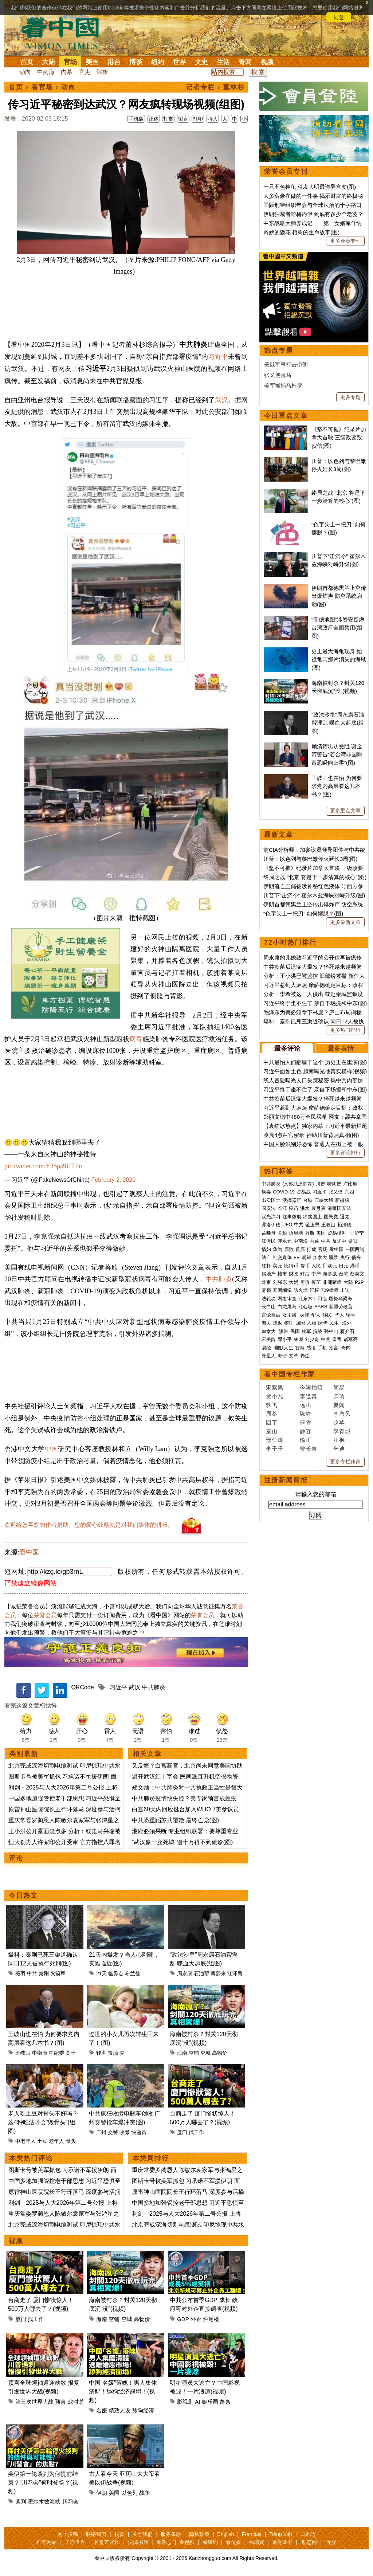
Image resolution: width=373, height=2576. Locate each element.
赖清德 (344, 1224)
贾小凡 (274, 1396)
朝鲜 (306, 1257)
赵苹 (339, 1422)
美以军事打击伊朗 (286, 364)
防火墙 (301, 1290)
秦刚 (44, 1973)
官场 (70, 62)
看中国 (64, 33)
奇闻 (245, 62)
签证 (289, 1323)
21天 (101, 1973)
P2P (359, 1282)
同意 (339, 17)
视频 (267, 62)
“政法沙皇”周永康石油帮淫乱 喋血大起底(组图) (337, 722)
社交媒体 (282, 1257)
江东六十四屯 (312, 1298)
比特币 (291, 1266)
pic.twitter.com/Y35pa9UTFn (43, 1166)
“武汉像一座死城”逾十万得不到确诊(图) (182, 1842)
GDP (183, 2319)
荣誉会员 (45, 1615)
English (225, 2534)
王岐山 (23, 2053)
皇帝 (337, 1339)
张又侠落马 (277, 375)
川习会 (70, 2501)
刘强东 (280, 1282)
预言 (60, 2402)
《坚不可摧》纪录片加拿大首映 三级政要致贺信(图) (338, 437)
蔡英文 (357, 1274)
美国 (92, 62)
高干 (71, 2053)
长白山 (269, 1306)
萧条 (225, 2402)
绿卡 (322, 1323)
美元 (277, 1266)
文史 (201, 62)
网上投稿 (68, 2534)
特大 (213, 119)
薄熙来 (218, 1973)
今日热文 (23, 1895)
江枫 (339, 1440)
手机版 (136, 119)
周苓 (272, 1414)
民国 (295, 1331)
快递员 (138, 2132)
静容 (305, 1431)
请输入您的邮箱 (315, 1494)
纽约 (157, 62)
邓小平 (285, 1339)
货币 (305, 1266)
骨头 (71, 2141)
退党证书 (282, 2542)
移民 (327, 1315)
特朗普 (334, 1184)
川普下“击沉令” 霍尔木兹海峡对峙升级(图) (314, 895)
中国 (51, 1448)
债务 (356, 1257)
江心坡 (305, 1306)
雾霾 (266, 1290)
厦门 (182, 2132)
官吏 (84, 72)
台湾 (343, 1274)
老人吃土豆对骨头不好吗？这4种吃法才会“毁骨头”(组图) (43, 2122)
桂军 (306, 1331)
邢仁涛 (274, 1440)
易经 (267, 1347)
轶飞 (272, 1405)
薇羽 (20, 1973)
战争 (144, 2493)
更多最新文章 (345, 922)
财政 (293, 1274)
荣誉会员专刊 (286, 171)
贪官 (353, 1241)
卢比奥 (350, 1184)
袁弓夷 (318, 1208)
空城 (205, 2053)
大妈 (293, 1282)
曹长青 (308, 1449)
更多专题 (350, 397)
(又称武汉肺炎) (298, 1184)
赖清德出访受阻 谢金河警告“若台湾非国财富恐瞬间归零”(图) (336, 754)
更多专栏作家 (345, 1462)
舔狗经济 (143, 2410)
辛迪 (339, 1449)
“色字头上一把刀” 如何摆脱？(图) (303, 913)
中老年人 (25, 2141)
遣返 (277, 1323)
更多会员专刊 (345, 241)
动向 (25, 72)
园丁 (272, 1422)
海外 (347, 1323)
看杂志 (164, 2542)
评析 (102, 72)
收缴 (124, 2132)
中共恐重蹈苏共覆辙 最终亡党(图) (175, 1820)
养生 (305, 1355)
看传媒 (233, 2542)
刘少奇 (312, 1339)
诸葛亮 (350, 1339)
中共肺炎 (218, 1279)
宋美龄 (269, 1339)
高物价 (219, 2053)
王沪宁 (357, 1233)
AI (197, 2402)
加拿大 (320, 1257)
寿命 (282, 1355)
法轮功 (269, 1298)
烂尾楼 (211, 2319)
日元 (343, 1266)
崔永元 (285, 1241)
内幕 (66, 72)
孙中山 (331, 1331)
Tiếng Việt (280, 2534)
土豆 (42, 2141)
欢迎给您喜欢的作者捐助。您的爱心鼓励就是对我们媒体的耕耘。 (88, 1525)
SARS (320, 1306)
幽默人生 (283, 1347)
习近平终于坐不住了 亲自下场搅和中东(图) (315, 1003)
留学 (351, 1315)
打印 (198, 119)
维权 (314, 1290)
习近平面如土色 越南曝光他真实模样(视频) (315, 1071)
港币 (355, 1266)
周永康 (184, 1973)
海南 (182, 2053)
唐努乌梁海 (340, 1298)
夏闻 (339, 1405)
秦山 (272, 1431)
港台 (114, 62)
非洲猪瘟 (332, 1282)
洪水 (305, 1208)
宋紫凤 (274, 1387)
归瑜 (339, 1396)
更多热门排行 (345, 1030)
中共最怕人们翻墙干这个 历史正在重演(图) (315, 1062)
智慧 (300, 1347)
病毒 (135, 1039)
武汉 (221, 400)
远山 (305, 1405)
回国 (300, 1323)
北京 (266, 1282)
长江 (282, 1208)
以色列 (129, 2493)
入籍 (311, 1323)
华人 (316, 1315)
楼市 (282, 1274)
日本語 (307, 2534)
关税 (282, 1233)
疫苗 (293, 1208)
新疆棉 (342, 1200)
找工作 (196, 2132)
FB (297, 1257)
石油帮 (201, 1973)
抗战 (317, 1331)
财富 (305, 1274)
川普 (320, 1184)
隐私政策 (199, 2534)
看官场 (42, 87)
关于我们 (142, 2534)
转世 (101, 2053)
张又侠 (336, 1192)
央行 (345, 1257)
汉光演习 (271, 1216)
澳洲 (283, 1331)
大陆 (48, 62)
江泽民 (235, 1973)
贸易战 (304, 1192)
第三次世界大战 (34, 2402)
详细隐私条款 (73, 17)
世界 (179, 62)
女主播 (290, 1315)
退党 (344, 1216)
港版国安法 (339, 1208)
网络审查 (287, 1298)
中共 (32, 1973)
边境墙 (296, 1233)
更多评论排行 (345, 1153)
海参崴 (330, 1274)
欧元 (332, 1266)
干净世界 (75, 2542)
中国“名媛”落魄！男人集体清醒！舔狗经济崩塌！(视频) (123, 2391)
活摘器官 (291, 1200)
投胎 (113, 2053)
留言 (183, 119)
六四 (349, 1192)
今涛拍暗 (311, 1387)
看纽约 (210, 2542)
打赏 (168, 119)
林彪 (298, 1339)
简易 (339, 1387)
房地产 (269, 1274)
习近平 (218, 356)
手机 (322, 1347)
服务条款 (171, 2534)
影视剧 (185, 2402)
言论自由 (271, 1315)
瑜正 (305, 1440)
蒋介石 (348, 1331)
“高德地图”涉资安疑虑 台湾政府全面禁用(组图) (337, 627)
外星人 (269, 1355)
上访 (345, 1290)
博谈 (135, 62)
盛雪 (305, 1422)
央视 (304, 1315)
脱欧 (333, 1257)
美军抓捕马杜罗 (283, 386)
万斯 (309, 1233)
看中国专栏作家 (289, 1374)
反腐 (300, 1249)
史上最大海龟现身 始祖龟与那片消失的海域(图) (338, 659)
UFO (287, 1224)
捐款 (119, 2534)
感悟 (311, 1347)
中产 (316, 1274)
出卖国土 (271, 1200)
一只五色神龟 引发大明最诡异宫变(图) (309, 187)
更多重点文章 (345, 810)
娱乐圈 (210, 2402)
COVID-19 (284, 1192)
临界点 (115, 1973)
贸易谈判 (337, 1233)
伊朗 (101, 2493)
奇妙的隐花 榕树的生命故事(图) (301, 232)
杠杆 (266, 1266)
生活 (223, 62)
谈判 (20, 2501)
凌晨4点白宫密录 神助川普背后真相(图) (311, 1135)
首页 (26, 62)
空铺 (194, 2053)
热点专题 (278, 350)
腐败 (289, 1249)
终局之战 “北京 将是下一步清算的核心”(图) (314, 877)
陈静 (305, 1414)
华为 (277, 1249)
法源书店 (138, 2542)
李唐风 (342, 1414)
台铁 (308, 1200)
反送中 (339, 1241)
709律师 (329, 1290)
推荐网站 (46, 2542)
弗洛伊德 (271, 1224)
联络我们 (96, 2534)
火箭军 (58, 1973)
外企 (196, 2319)
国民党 (331, 1216)
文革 (293, 1355)
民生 (334, 1323)
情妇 (266, 1249)
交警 (113, 2132)
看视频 (187, 2542)
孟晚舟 (269, 1233)
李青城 (342, 1431)
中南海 (46, 72)
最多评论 (287, 1048)
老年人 (56, 2141)
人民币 (318, 1266)
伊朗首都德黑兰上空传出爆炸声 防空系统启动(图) (338, 596)
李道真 (308, 1396)
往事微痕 (291, 1216)
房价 (305, 1282)
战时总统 (79, 2402)
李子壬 (274, 1449)
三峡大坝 (323, 1200)
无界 (331, 2542)
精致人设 (119, 2410)
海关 (266, 1323)
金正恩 (312, 1224)
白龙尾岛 (287, 1306)
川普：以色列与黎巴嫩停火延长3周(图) (310, 859)
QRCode (82, 1687)
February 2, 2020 (113, 1180)
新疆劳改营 (341, 1306)
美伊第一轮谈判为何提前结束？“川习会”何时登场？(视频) (43, 2482)
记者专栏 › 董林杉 (215, 87)
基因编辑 (282, 1290)
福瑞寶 (256, 2542)
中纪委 (56, 2053)
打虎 (311, 1249)
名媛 (101, 2410)
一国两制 (354, 1249)
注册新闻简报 (286, 1480)
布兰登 (132, 1973)
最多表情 (340, 1048)
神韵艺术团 (107, 2542)
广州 (101, 2132)
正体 (154, 119)
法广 (266, 1257)
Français (252, 2534)
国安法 (269, 1208)
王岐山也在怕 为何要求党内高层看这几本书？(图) (336, 786)
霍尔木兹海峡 (44, 2501)
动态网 (309, 2542)
